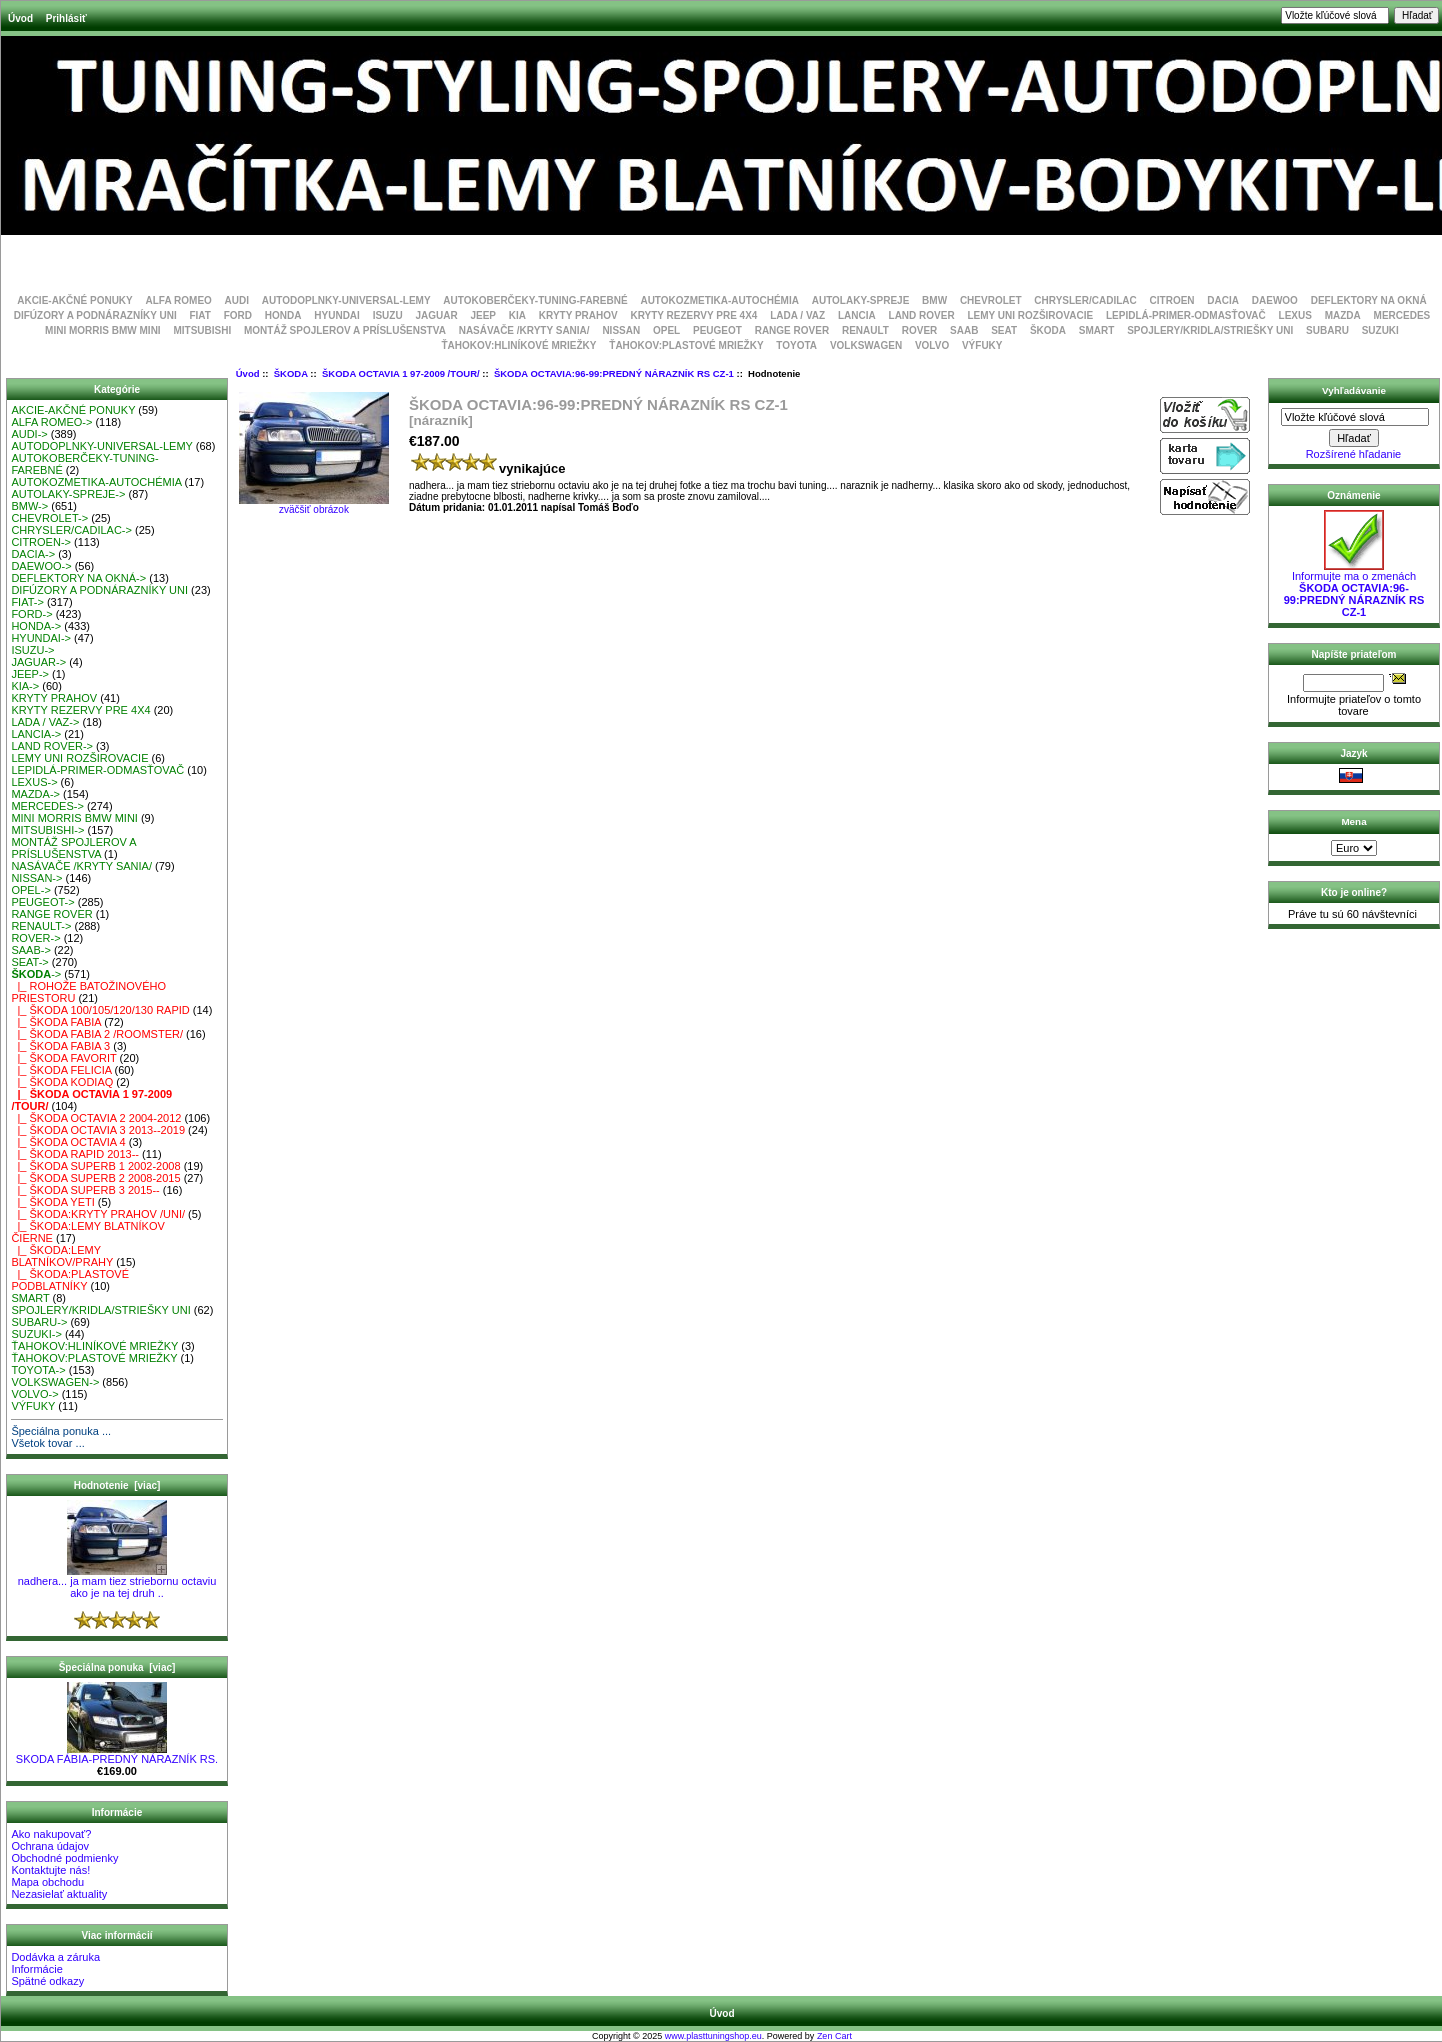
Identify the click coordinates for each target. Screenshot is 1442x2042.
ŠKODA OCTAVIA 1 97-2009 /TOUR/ (401, 373)
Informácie (36, 1969)
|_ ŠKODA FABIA (56, 1022)
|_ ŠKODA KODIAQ (62, 1082)
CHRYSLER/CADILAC (1085, 300)
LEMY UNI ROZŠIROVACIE (1030, 315)
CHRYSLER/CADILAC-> (71, 530)
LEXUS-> (34, 782)
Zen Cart (834, 2036)
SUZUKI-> (36, 1334)
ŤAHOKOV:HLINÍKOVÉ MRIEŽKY (518, 345)
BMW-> (29, 506)
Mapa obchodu (47, 1882)
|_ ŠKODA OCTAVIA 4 (68, 1142)
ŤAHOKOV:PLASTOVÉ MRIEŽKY (686, 345)
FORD (238, 315)
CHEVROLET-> (49, 518)
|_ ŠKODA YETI (52, 1202)
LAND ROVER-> (52, 746)
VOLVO (932, 345)
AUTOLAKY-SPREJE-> (68, 494)
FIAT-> (27, 602)
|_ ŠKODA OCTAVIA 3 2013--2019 (98, 1130)
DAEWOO (1275, 300)
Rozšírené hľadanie (1354, 454)
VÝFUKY (982, 345)
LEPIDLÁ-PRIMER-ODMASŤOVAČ (1186, 315)
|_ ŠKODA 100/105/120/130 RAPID (100, 1010)
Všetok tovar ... (47, 1443)
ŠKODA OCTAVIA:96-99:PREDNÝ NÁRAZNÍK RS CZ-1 (614, 373)
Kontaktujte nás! (50, 1870)
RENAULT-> (41, 926)
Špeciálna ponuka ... (61, 1431)
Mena (1353, 821)
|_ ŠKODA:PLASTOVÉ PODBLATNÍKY (70, 1280)
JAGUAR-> (38, 662)
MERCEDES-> (47, 806)
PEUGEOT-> (42, 902)
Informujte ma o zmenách (1354, 589)
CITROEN (1172, 300)
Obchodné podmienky (64, 1858)
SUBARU (1327, 330)
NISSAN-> (36, 878)
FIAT (199, 315)
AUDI (237, 300)
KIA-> (25, 686)
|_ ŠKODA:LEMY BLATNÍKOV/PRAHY (62, 1256)
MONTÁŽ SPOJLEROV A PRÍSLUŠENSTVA (345, 330)
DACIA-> (33, 554)
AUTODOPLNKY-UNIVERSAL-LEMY (346, 300)
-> (36, 974)
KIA (517, 315)
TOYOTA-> (38, 1370)
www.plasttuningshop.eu (713, 2036)
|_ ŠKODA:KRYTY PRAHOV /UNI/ (98, 1214)
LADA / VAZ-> (45, 722)
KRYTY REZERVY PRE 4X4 (694, 315)
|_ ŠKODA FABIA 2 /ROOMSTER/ (97, 1034)
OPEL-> (30, 890)
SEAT (1004, 330)
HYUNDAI (337, 315)
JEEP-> (30, 674)
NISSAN (621, 330)
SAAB (964, 330)
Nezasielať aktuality (59, 1894)
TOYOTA (796, 345)
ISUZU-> (32, 650)
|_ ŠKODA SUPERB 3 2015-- (85, 1190)
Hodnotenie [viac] (117, 1485)
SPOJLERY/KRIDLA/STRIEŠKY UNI (1210, 330)
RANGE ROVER (792, 330)
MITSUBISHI (202, 330)
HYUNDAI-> (41, 638)
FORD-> (31, 614)
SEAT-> (29, 962)
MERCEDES (1402, 315)
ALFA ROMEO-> (51, 422)
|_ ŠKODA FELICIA (61, 1070)
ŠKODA (291, 373)
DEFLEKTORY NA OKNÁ (1369, 300)
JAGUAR (436, 315)
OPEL (666, 330)
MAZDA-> (35, 794)
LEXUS (1295, 315)
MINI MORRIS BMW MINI (103, 330)
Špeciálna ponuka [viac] (117, 1667)
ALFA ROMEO (179, 300)
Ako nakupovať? (51, 1834)
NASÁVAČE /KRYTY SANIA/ (524, 330)
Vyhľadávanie (1354, 390)
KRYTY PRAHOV (578, 315)
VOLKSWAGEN (866, 345)
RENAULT (865, 330)
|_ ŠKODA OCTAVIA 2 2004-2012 (96, 1118)
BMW (934, 300)
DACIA (1223, 300)
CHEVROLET (991, 300)
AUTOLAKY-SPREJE (861, 300)
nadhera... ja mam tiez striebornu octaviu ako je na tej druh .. (117, 1582)
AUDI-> (29, 434)
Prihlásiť (66, 18)
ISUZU (388, 315)
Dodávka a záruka (55, 1957)
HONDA (283, 315)
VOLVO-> (34, 1394)
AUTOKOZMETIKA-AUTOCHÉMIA (719, 300)
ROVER (920, 330)
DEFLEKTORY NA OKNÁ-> (78, 578)
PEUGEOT (717, 330)
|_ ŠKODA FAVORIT (63, 1058)
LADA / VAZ (797, 315)
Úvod (20, 18)
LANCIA (857, 315)
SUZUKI (1380, 330)
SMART (1097, 330)
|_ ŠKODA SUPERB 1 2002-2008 (95, 1166)
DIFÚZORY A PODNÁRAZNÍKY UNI (95, 315)
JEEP (483, 315)
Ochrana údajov (50, 1846)
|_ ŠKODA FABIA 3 (60, 1046)
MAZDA (1343, 315)
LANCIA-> (36, 734)
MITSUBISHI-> (47, 830)
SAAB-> (30, 950)
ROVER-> (35, 938)
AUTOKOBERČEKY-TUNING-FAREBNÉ (535, 300)
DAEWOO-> (41, 566)
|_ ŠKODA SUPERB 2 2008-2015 (95, 1178)
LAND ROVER (922, 315)
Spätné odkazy (47, 1981)
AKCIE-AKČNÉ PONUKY (75, 300)
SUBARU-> (39, 1322)
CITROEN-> (41, 542)
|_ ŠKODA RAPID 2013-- (75, 1154)
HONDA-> (36, 626)
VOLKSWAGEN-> (55, 1382)
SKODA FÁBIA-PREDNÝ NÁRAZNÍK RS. (117, 1754)
